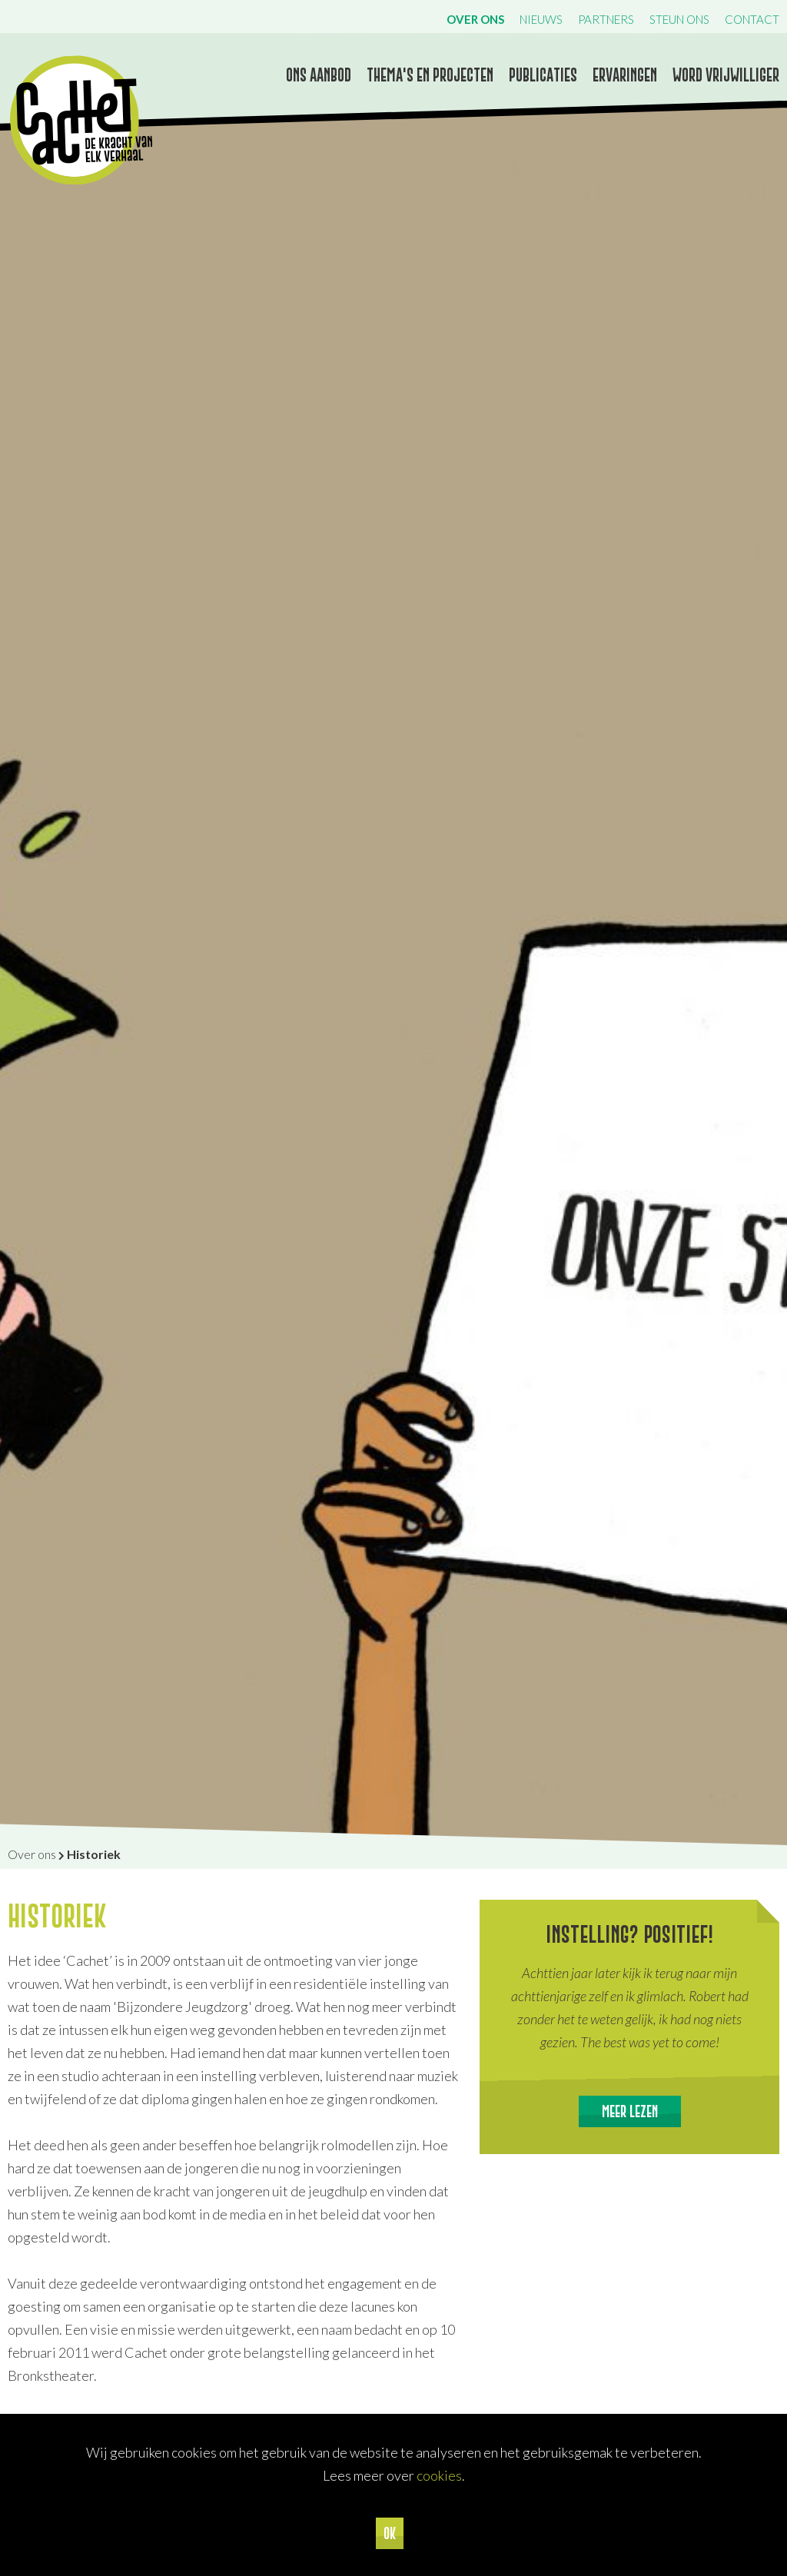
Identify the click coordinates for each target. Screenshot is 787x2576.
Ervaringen (625, 75)
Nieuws (541, 19)
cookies (439, 2475)
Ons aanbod (318, 75)
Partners (606, 19)
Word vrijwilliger (725, 75)
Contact (752, 19)
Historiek (94, 1854)
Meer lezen (630, 2111)
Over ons (475, 19)
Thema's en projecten (430, 75)
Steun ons (679, 19)
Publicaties (543, 75)
